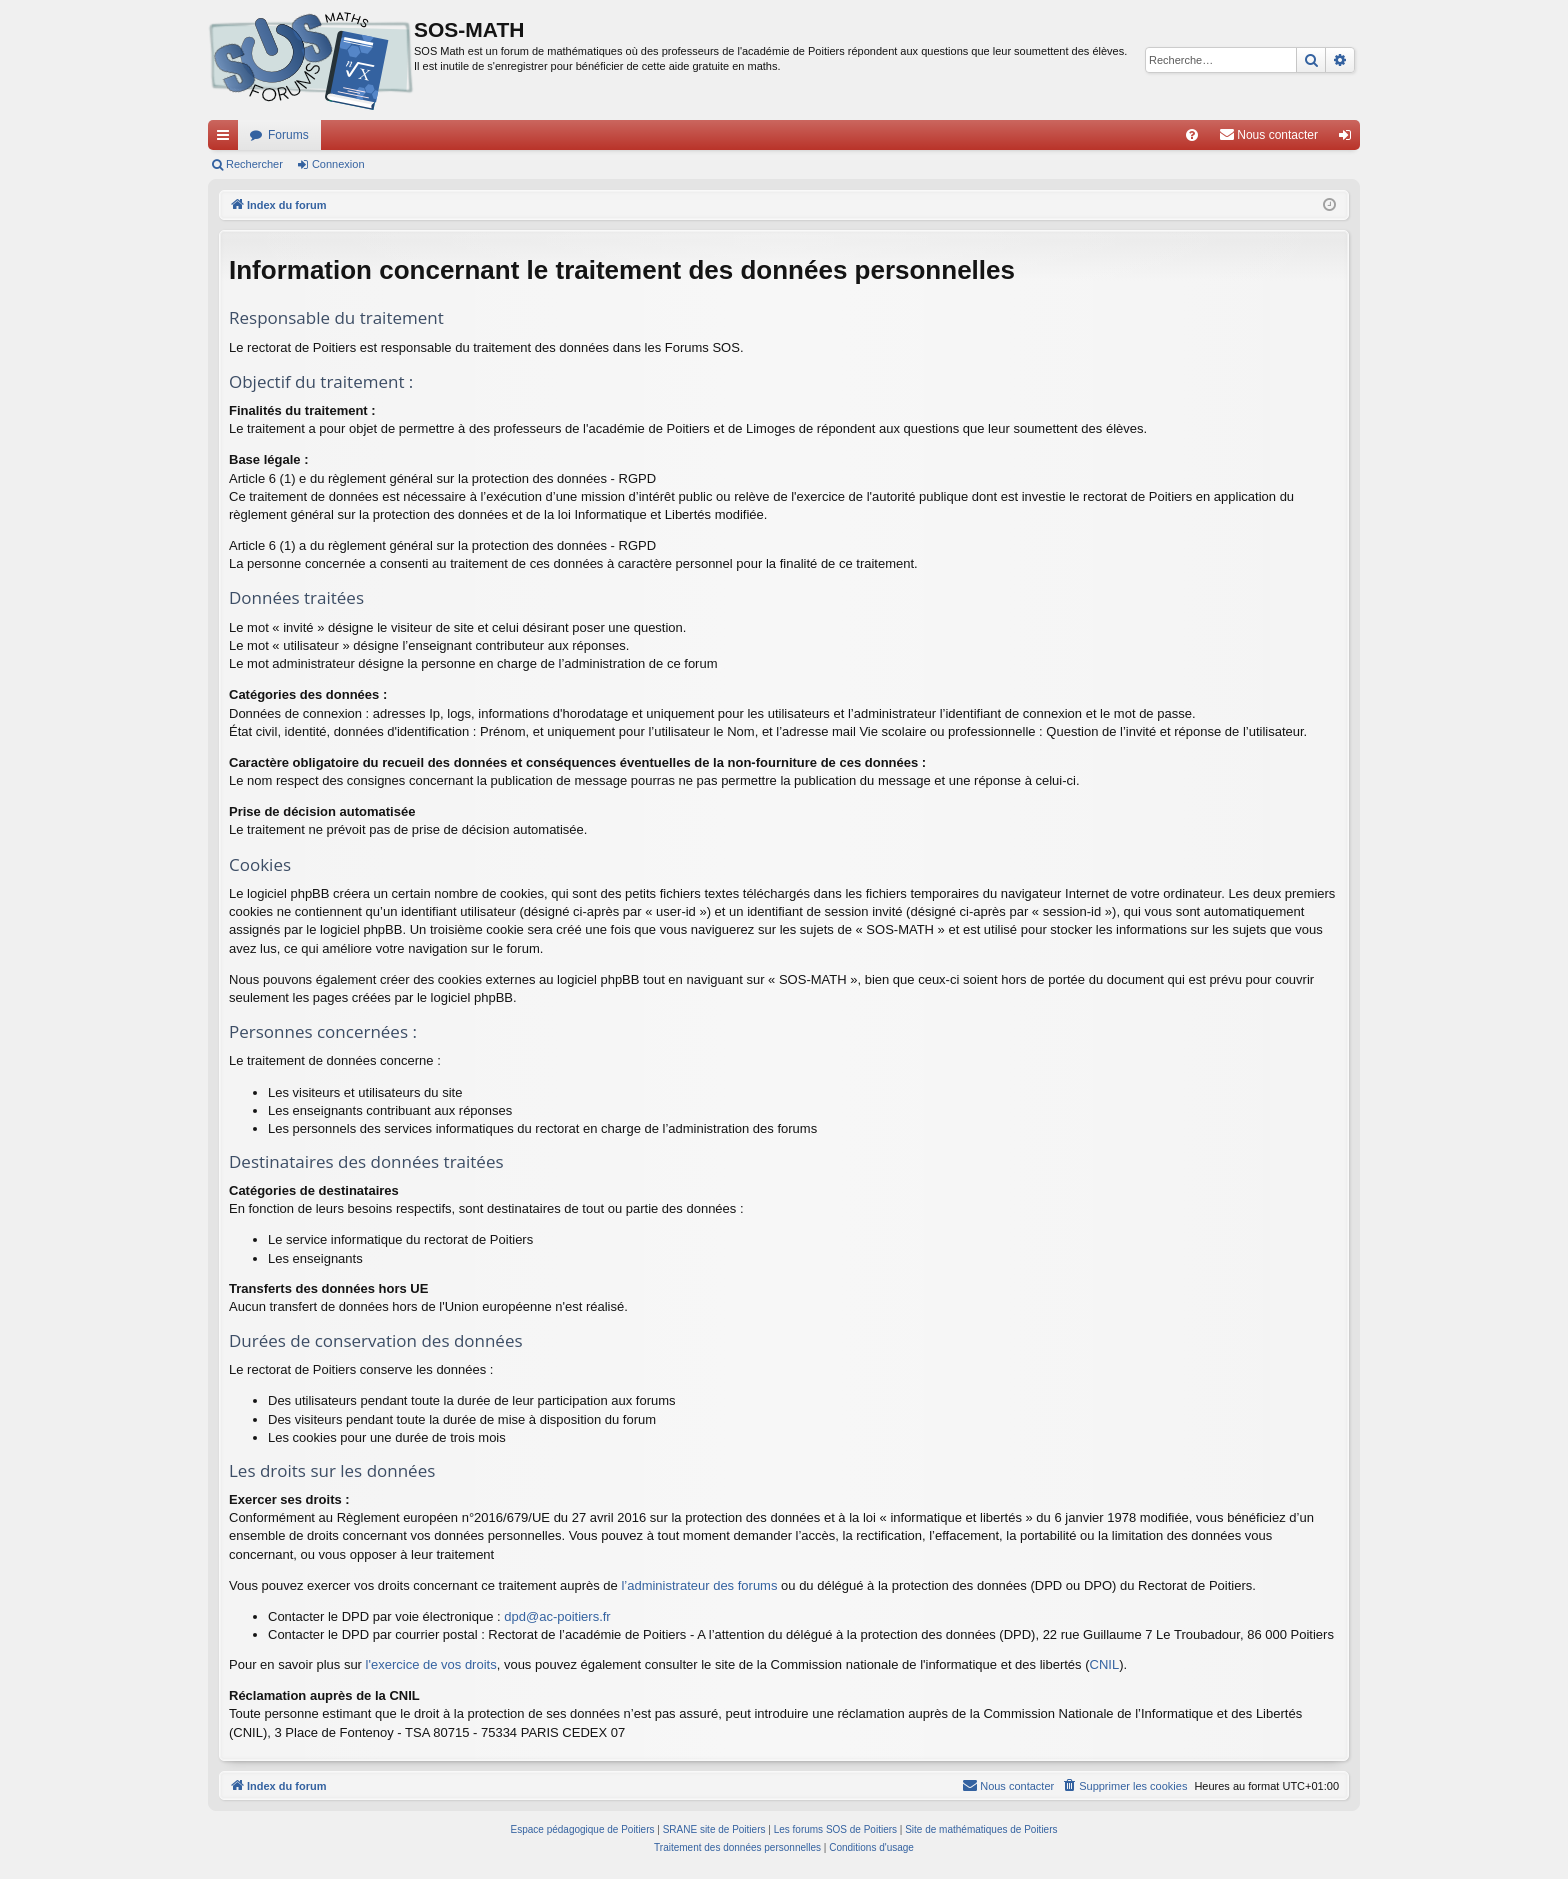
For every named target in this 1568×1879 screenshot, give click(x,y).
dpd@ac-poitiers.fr (557, 1616)
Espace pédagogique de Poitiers (583, 1829)
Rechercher (254, 164)
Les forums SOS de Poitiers (835, 1829)
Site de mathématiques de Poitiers (981, 1829)
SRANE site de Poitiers (714, 1829)
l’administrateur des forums (699, 1585)
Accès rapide (227, 139)
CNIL (1105, 1664)
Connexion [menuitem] (1349, 139)
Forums (288, 135)
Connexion (338, 164)
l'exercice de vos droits (431, 1664)
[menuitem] (1192, 135)
